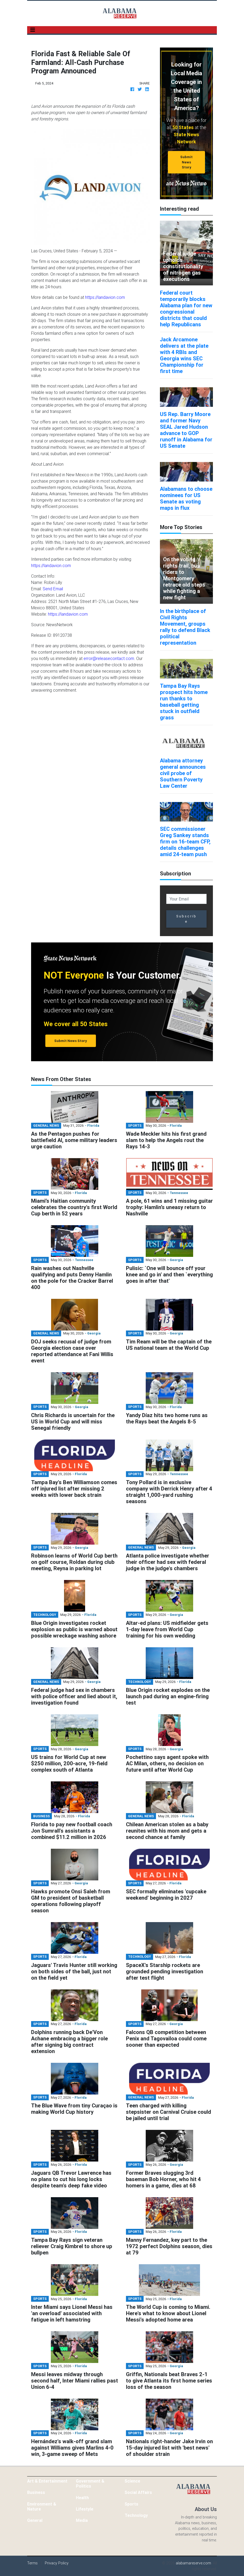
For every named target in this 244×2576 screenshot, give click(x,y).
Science (132, 2481)
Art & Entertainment (47, 2481)
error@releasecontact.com (109, 658)
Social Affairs (138, 2492)
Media (82, 2520)
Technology (136, 2515)
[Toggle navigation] (32, 30)
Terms (32, 2563)
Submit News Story (186, 162)
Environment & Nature (41, 2506)
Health (82, 2497)
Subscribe (186, 918)
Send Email (53, 588)
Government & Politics (90, 2483)
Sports (131, 2504)
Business (36, 2492)
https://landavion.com (105, 297)
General (34, 2520)
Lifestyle (84, 2509)
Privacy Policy (57, 2563)
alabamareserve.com (193, 2563)
